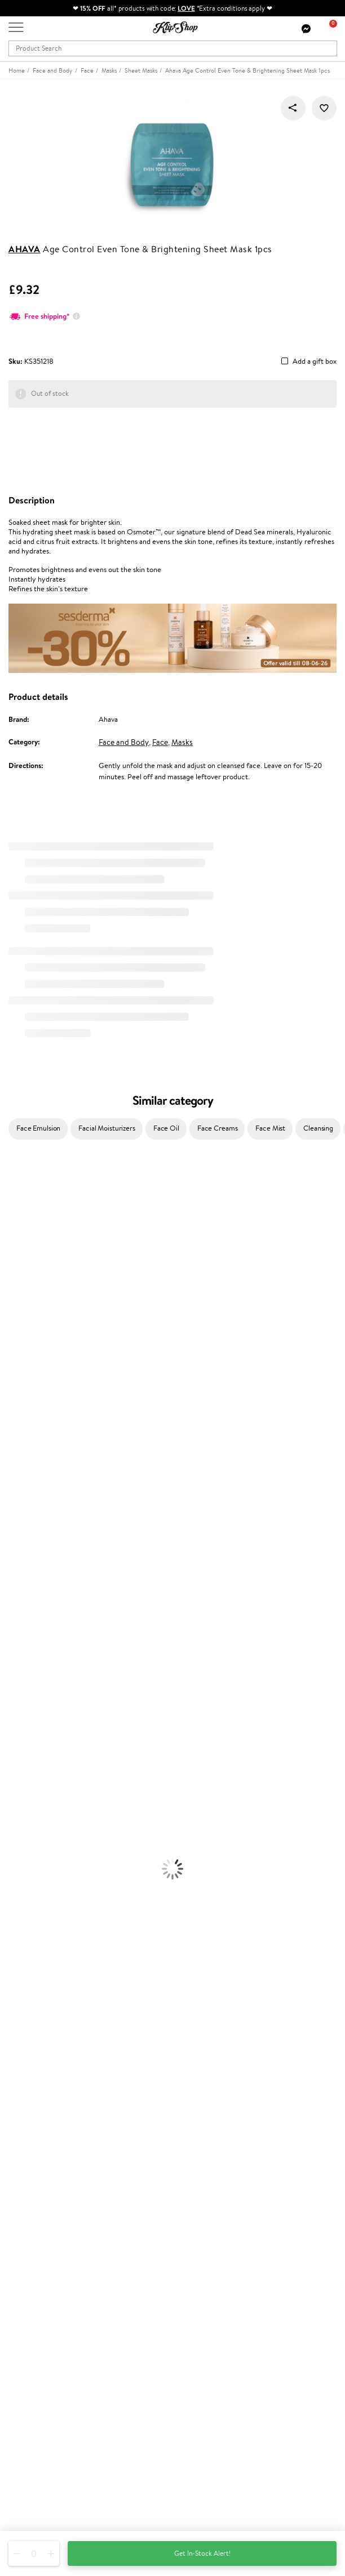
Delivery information (41, 2149)
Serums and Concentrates (41, 1738)
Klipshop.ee (26, 2298)
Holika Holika (20, 1519)
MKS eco (14, 1475)
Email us (21, 2466)
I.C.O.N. (13, 1266)
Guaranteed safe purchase (49, 2002)
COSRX (12, 1332)
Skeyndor (15, 1420)
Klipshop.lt (24, 2288)
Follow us (22, 2506)
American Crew (25, 1595)
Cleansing (318, 1128)
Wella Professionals (30, 1409)
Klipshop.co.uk (33, 2030)
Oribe (9, 1463)
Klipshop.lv (25, 2277)
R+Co (9, 1529)
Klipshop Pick (29, 2246)
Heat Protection (26, 1694)
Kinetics (12, 1485)
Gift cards (24, 2160)
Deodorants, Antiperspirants (44, 1771)
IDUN (9, 1563)
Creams (12, 1672)
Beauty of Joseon (27, 1288)
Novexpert (17, 1606)
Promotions (29, 2202)
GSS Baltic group (37, 2266)
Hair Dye (14, 1705)
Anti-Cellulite (21, 1760)
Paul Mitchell (20, 1573)
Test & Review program (44, 2213)
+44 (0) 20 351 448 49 (44, 2447)
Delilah (11, 1211)
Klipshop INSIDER (36, 2074)
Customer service (38, 2116)
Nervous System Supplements (47, 1947)
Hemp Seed (18, 1244)
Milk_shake (17, 1189)
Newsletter (26, 2352)
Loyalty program (34, 2235)
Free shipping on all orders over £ (65, 1980)
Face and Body (124, 742)
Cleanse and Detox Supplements (51, 1936)
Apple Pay (24, 2063)
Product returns (33, 1990)
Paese (9, 1376)
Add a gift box (315, 362)
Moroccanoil (19, 1387)
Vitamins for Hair (27, 1892)
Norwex (12, 1354)
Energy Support (25, 1914)
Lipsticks (13, 1881)
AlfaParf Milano (24, 1541)
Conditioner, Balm (28, 1639)
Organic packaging (210, 1990)
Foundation (18, 1804)
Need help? (26, 2435)
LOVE (186, 8)
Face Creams (217, 1128)
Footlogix (14, 1497)
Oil (5, 1650)
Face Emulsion (38, 1128)
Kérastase (15, 1222)
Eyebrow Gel (20, 1815)
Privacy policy (30, 2052)
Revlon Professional (30, 1453)
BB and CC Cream (28, 1848)
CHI (6, 1507)
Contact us (25, 2127)
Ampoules (16, 1661)
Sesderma (15, 1233)
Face (160, 742)
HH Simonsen (21, 1365)
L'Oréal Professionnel (33, 1398)
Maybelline (17, 1277)
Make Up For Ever (28, 1585)
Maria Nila (16, 1442)
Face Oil (166, 1128)
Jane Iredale (19, 1255)
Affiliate (21, 2085)
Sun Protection (24, 1782)
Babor (9, 1200)
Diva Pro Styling (25, 1431)
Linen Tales (17, 1321)
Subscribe (35, 2408)
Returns (20, 2182)
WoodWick (17, 1310)
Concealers (18, 1826)
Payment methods (37, 2138)
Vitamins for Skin (27, 1925)
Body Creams (21, 1727)
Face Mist (270, 1128)
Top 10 (18, 2224)
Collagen (14, 1903)
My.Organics (20, 1299)
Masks (182, 742)
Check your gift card (41, 2171)
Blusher (12, 1870)
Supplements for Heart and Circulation (61, 1969)
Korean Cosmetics (29, 1793)
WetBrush (16, 1551)
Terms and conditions (41, 2041)
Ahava (24, 249)
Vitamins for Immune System (46, 1958)
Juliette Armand (25, 1178)
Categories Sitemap (39, 2096)
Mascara (13, 1859)
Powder (12, 1837)
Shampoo (14, 1628)
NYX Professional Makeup (40, 1343)
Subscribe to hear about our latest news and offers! (88, 2363)
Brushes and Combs (30, 1683)
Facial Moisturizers (106, 1128)
